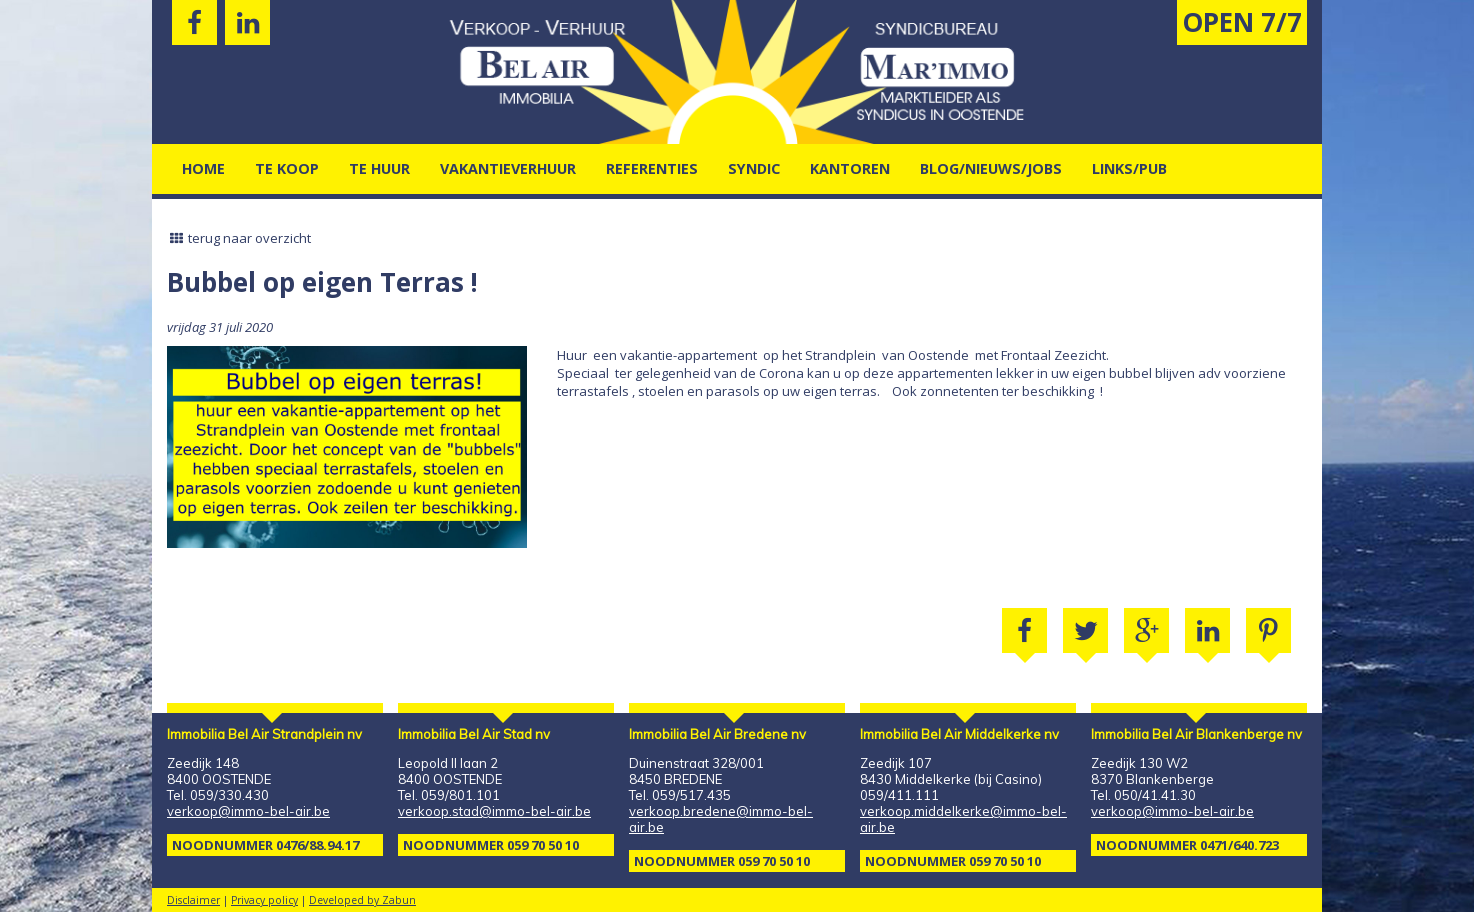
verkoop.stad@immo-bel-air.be (494, 811)
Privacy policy (264, 900)
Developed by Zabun (362, 900)
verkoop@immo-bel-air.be (248, 811)
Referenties (652, 168)
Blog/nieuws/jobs (991, 168)
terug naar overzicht (239, 238)
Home (203, 168)
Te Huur (379, 168)
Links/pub (1129, 168)
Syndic (754, 168)
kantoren (850, 168)
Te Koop (287, 168)
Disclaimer (193, 900)
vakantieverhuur (508, 168)
